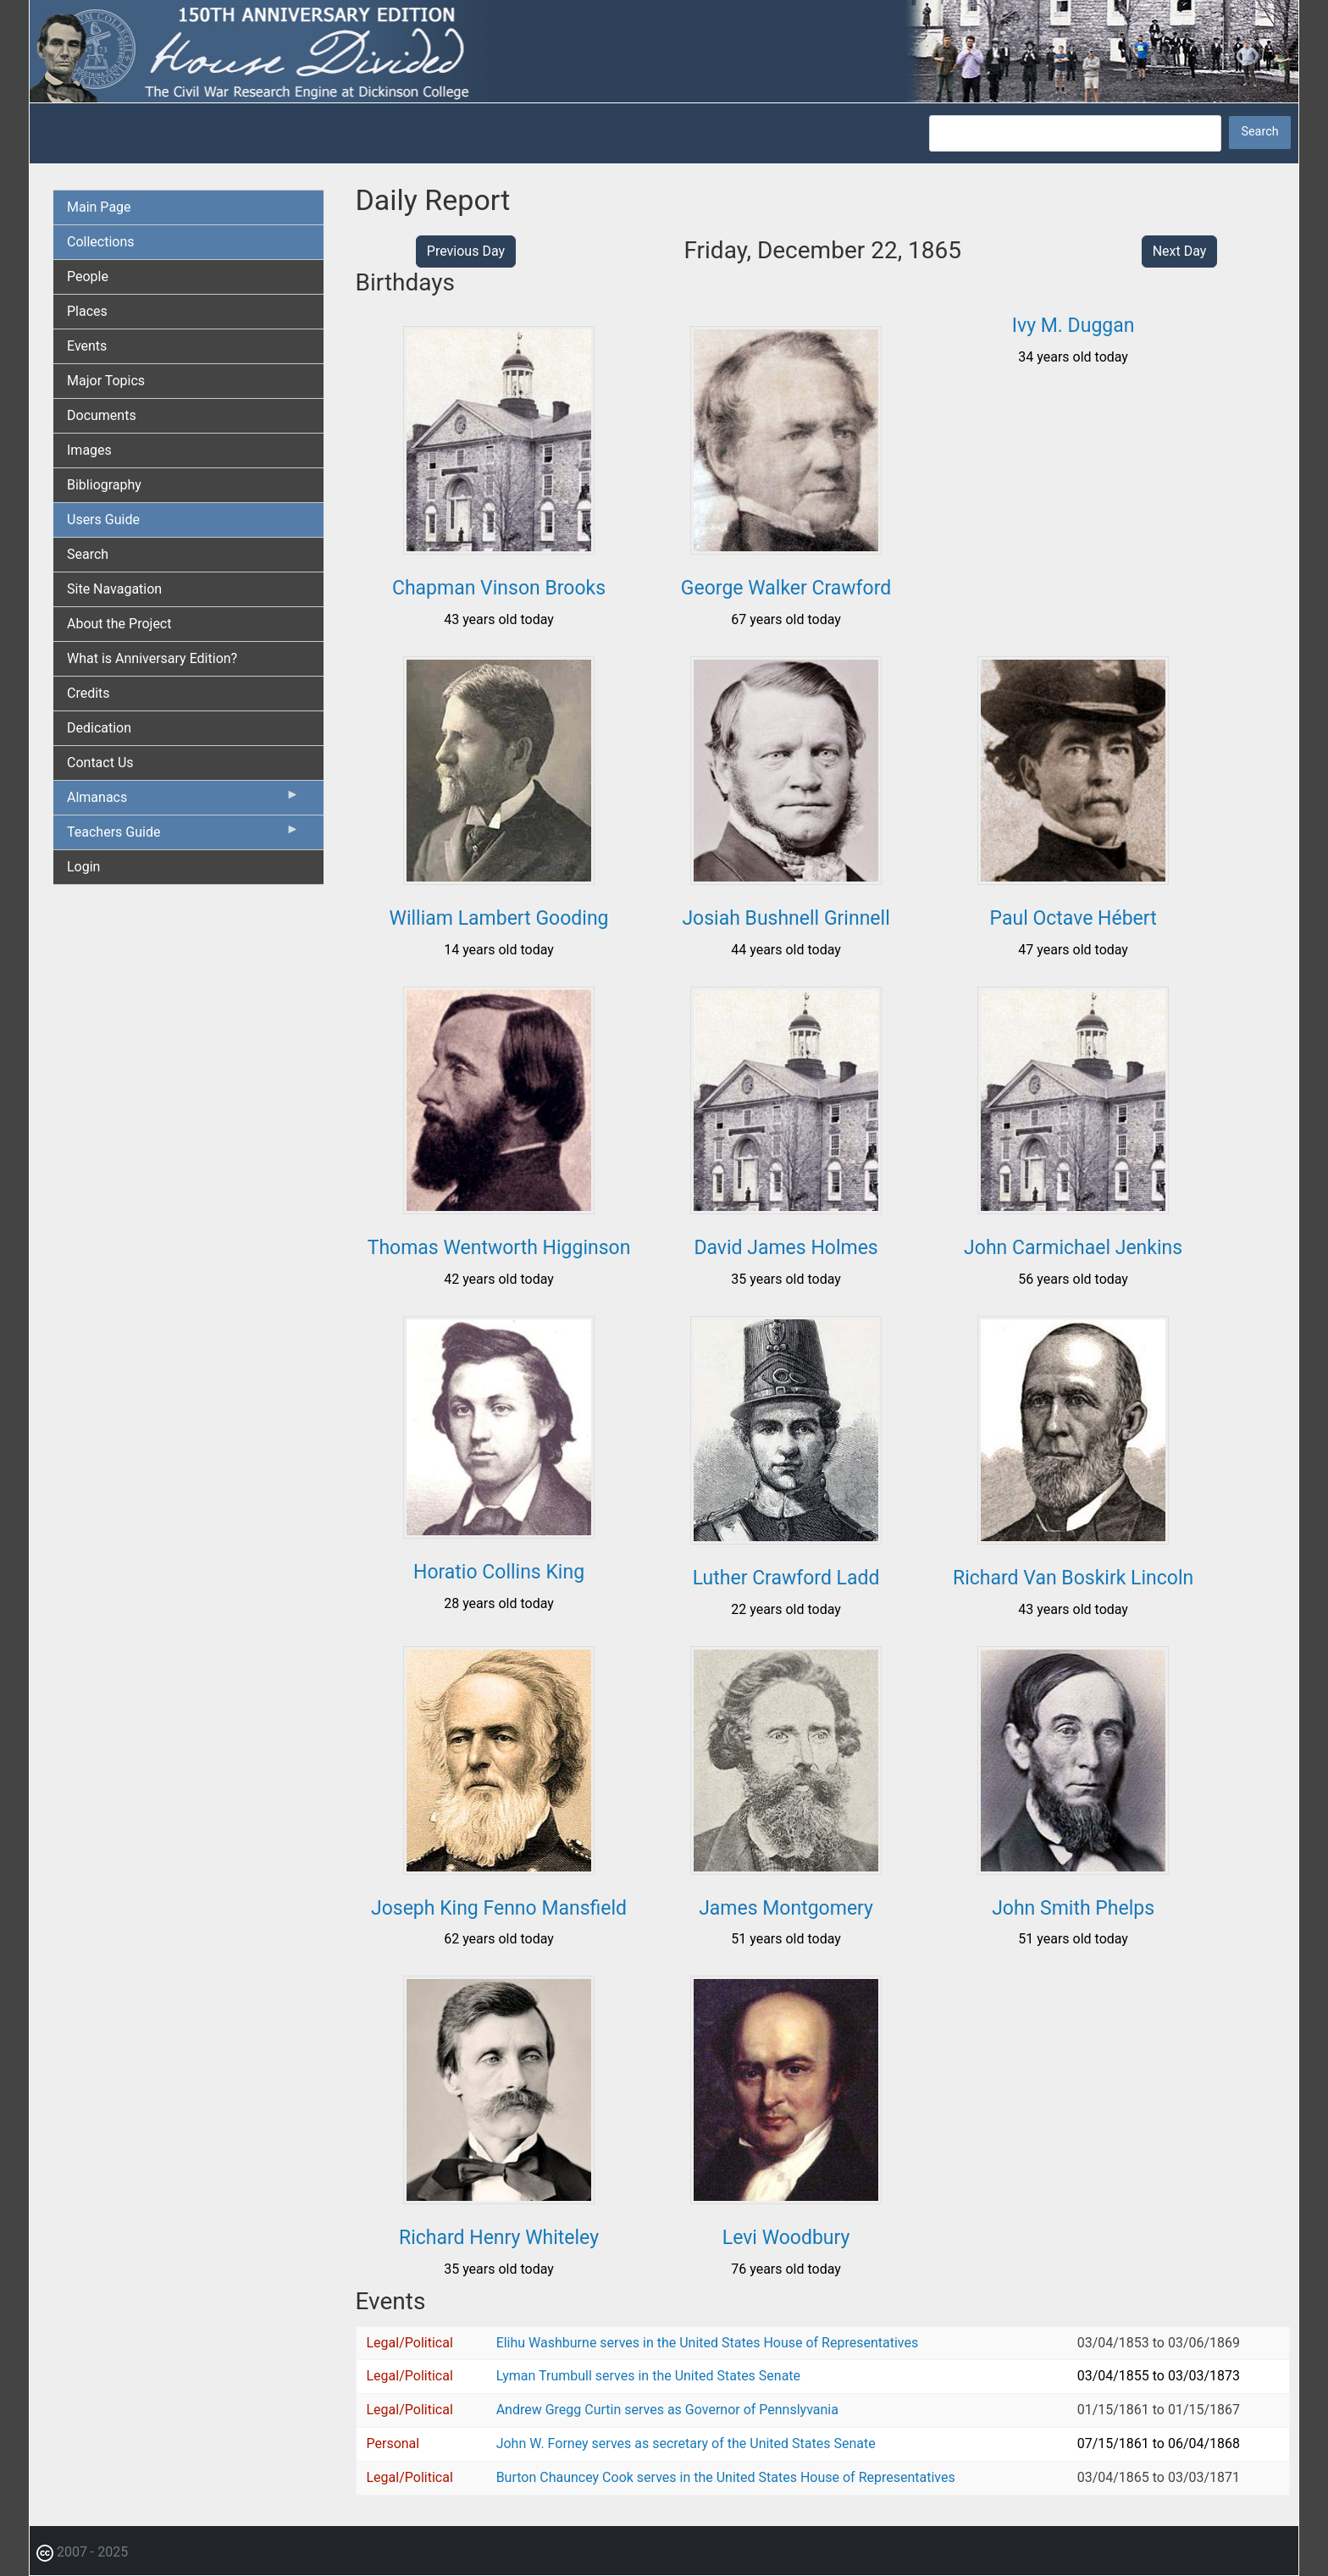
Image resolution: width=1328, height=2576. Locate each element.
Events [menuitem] (87, 346)
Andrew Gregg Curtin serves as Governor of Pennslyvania (667, 2410)
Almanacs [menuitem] (183, 801)
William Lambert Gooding (499, 918)
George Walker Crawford (786, 588)
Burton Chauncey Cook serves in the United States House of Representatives (725, 2477)
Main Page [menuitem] (99, 207)
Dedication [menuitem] (99, 728)
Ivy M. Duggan (1073, 325)
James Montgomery (786, 1908)
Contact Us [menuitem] (100, 763)
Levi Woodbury (786, 2237)
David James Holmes (785, 1247)
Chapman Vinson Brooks (499, 588)
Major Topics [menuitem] (106, 381)
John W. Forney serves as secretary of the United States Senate (686, 2443)
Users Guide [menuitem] (103, 519)
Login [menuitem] (83, 867)
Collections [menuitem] (101, 242)
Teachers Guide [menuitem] (183, 835)
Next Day (1180, 251)
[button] (499, 548)
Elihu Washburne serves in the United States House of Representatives (707, 2343)
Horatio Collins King (498, 1572)
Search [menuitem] (87, 554)
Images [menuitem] (89, 450)
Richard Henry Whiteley (499, 2237)
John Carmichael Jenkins (1073, 1247)
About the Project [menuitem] (119, 624)
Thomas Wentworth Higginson (499, 1247)
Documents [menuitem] (101, 415)
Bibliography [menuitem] (104, 485)
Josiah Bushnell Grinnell (785, 918)
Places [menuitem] (87, 311)
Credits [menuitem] (88, 693)
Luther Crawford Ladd (786, 1578)
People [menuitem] (87, 276)
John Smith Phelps (1073, 1908)
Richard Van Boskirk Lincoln (1073, 1578)
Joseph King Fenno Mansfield (499, 1908)
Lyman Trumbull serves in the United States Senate (648, 2376)
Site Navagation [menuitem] (114, 589)
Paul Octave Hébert (1073, 918)
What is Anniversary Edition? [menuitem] (152, 658)
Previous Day (466, 251)
